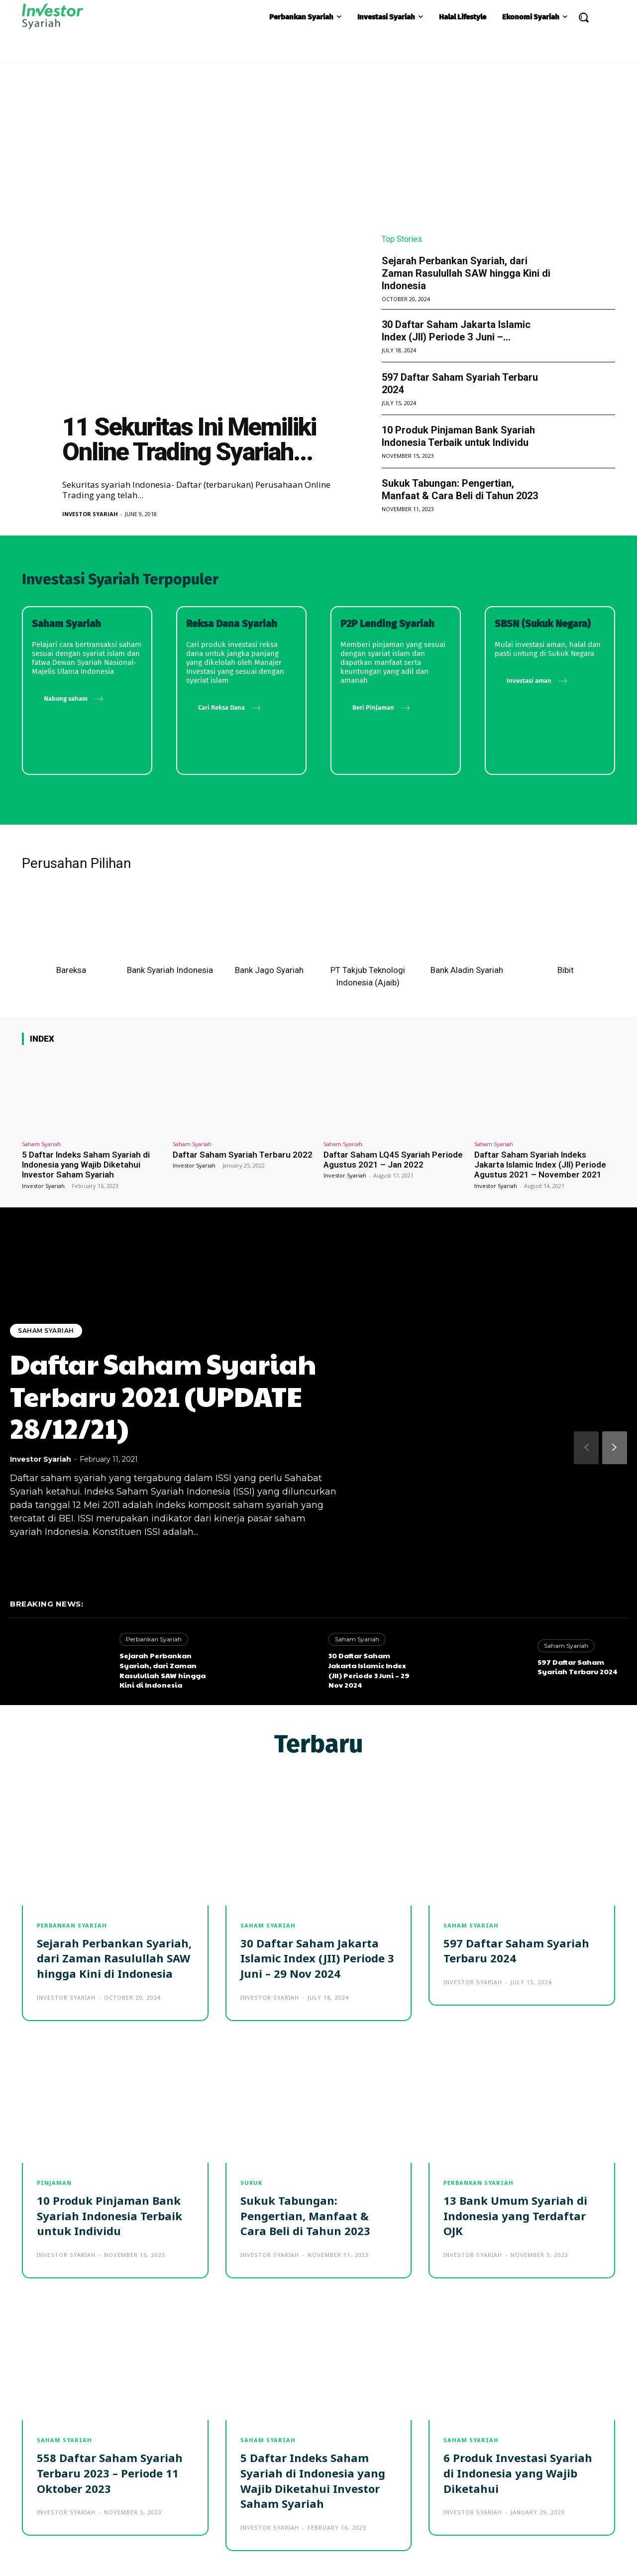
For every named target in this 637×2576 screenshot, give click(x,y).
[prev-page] (586, 1447)
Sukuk (251, 2182)
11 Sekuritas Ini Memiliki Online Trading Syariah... (189, 439)
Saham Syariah (41, 1144)
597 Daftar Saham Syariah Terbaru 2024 (577, 1667)
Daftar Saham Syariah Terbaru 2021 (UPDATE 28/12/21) (163, 1396)
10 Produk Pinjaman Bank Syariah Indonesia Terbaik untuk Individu (458, 436)
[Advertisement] (318, 137)
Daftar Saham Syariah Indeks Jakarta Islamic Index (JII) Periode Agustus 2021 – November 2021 (540, 1165)
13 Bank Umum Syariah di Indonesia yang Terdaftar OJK (515, 2216)
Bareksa (71, 970)
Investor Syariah (90, 514)
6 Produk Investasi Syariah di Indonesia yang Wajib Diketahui (517, 2473)
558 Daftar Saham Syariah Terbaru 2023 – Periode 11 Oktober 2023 (110, 2473)
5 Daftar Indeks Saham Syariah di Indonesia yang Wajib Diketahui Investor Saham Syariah (86, 1165)
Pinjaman (54, 2182)
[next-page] (614, 1447)
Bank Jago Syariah (269, 970)
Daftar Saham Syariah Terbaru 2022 (243, 1155)
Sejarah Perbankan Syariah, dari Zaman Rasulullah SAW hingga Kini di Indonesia (466, 273)
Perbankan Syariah (154, 1639)
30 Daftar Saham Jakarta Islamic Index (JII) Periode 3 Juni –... (456, 331)
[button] (583, 17)
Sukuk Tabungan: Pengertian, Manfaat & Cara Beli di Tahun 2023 (460, 489)
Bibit (565, 970)
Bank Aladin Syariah (466, 970)
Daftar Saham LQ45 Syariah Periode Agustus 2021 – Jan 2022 (393, 1160)
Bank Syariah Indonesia (170, 970)
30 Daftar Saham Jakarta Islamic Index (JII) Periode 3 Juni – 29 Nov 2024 (369, 1670)
